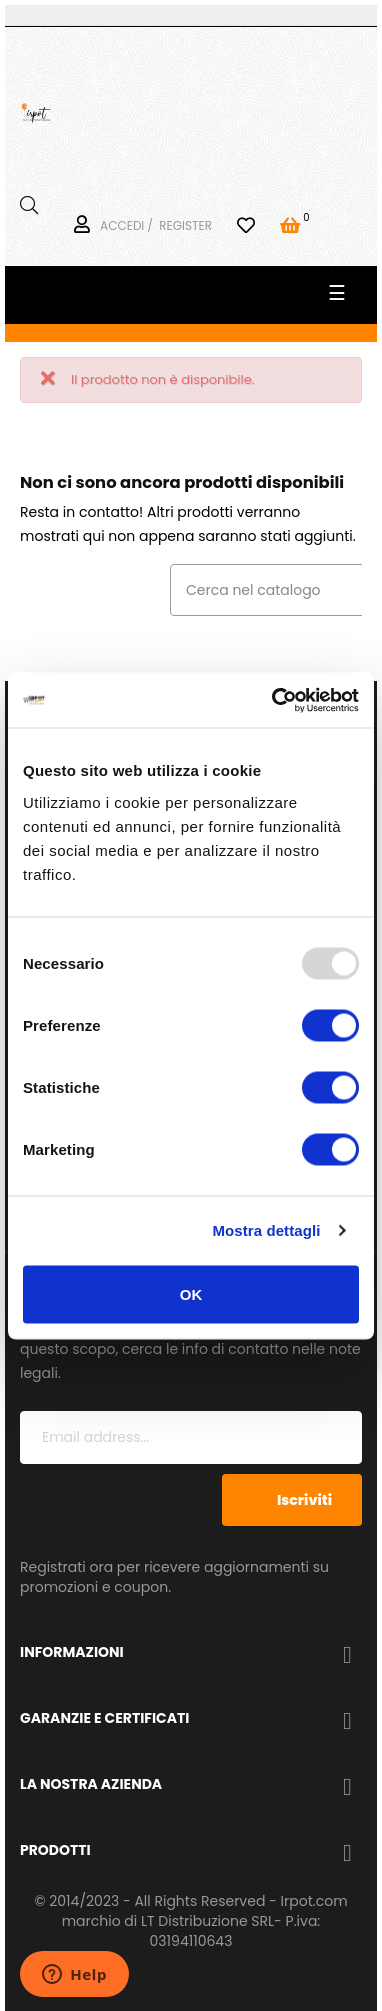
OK (191, 1293)
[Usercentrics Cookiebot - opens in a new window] (273, 700)
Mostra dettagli (266, 1230)
